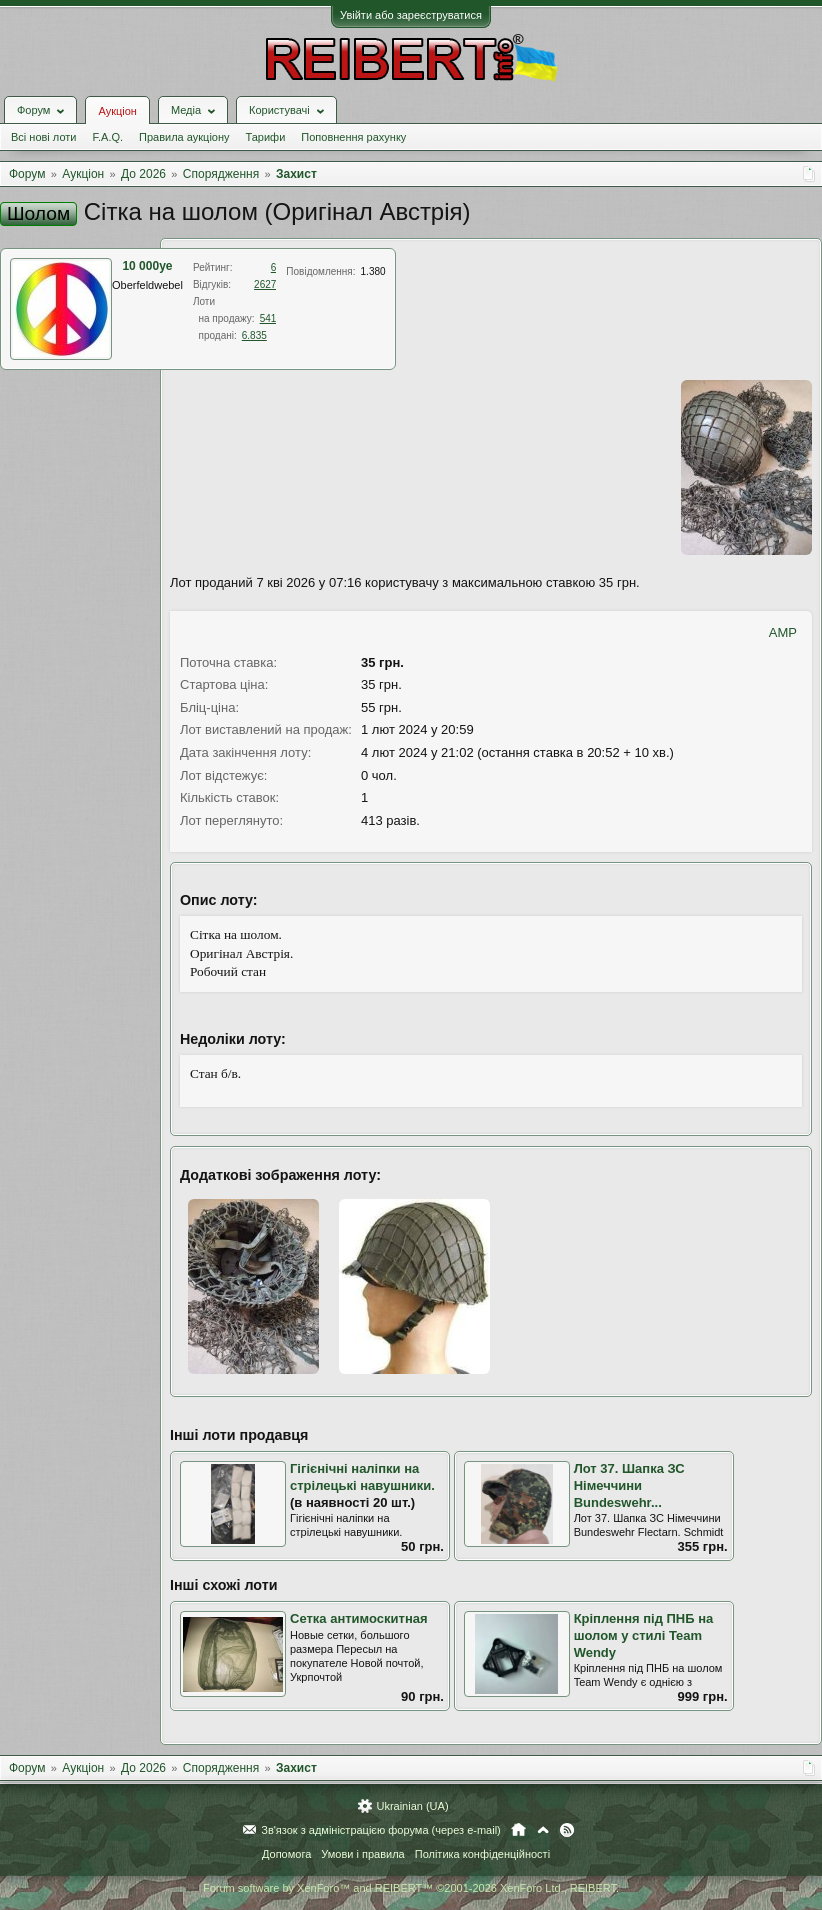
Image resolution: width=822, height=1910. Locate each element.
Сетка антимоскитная (359, 1618)
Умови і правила (362, 1854)
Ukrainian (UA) (412, 1806)
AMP (783, 632)
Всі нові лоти (43, 137)
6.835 (254, 335)
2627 (265, 284)
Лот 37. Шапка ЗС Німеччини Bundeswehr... (629, 1485)
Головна (518, 1830)
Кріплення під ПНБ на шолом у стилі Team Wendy (644, 1635)
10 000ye (147, 266)
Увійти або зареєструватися (411, 15)
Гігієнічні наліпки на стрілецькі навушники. (362, 1477)
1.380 (373, 271)
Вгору (543, 1830)
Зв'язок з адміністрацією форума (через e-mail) (381, 1830)
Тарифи (266, 137)
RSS (567, 1830)
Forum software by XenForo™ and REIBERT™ (411, 1888)
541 (268, 318)
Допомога (286, 1854)
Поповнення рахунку (353, 137)
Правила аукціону (184, 137)
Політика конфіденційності (482, 1854)
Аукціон (117, 111)
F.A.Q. (107, 137)
